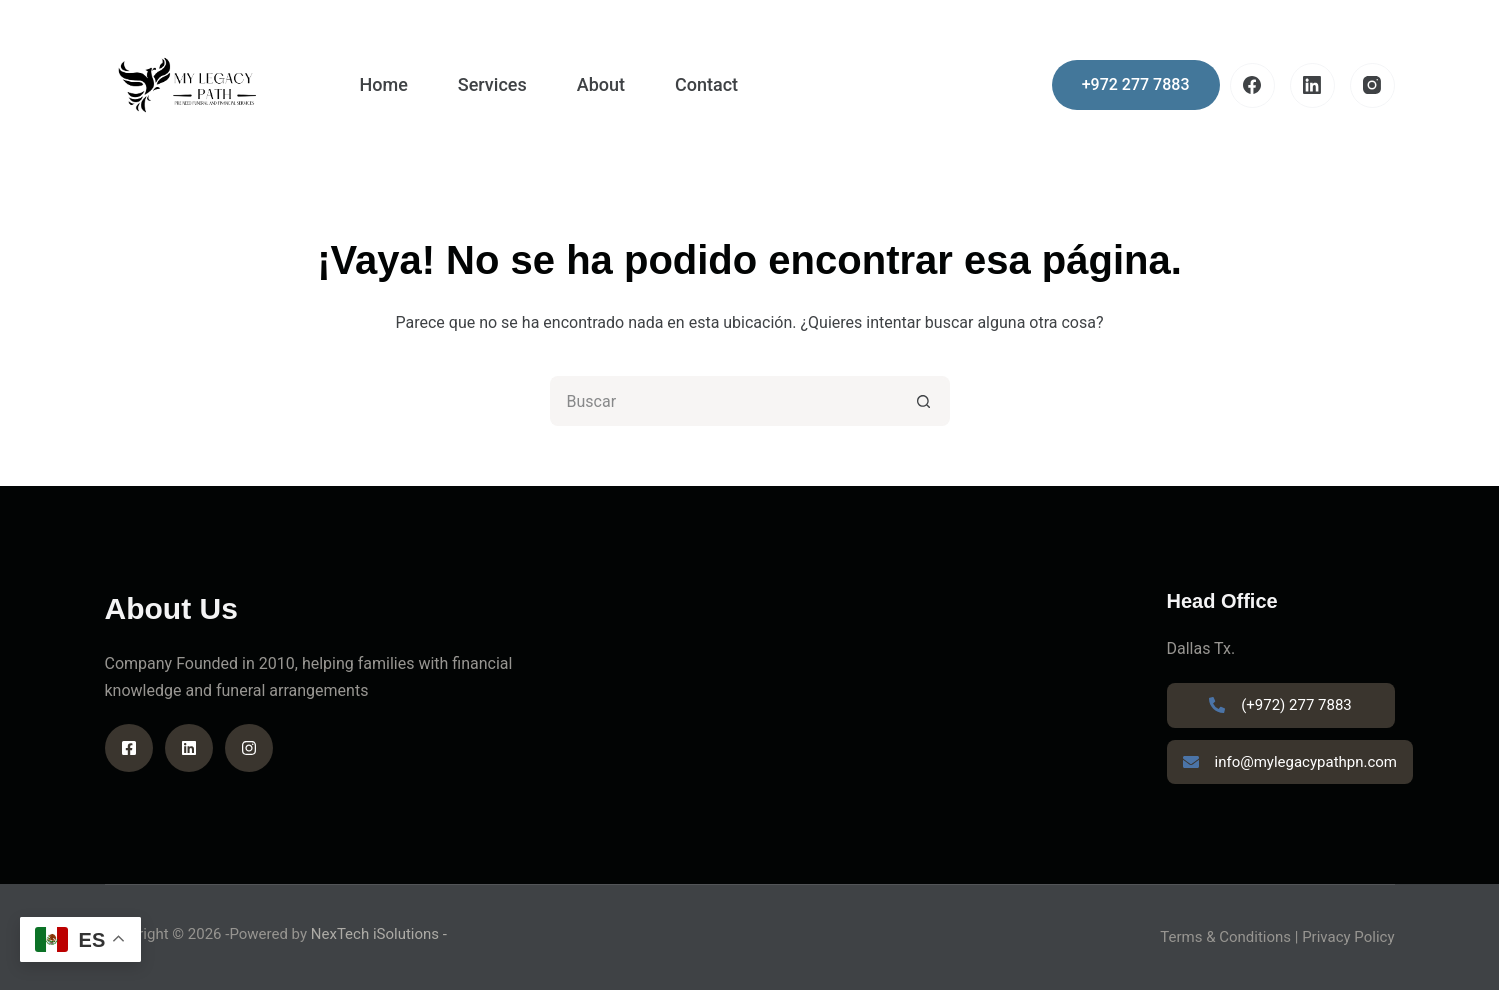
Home (384, 84)
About (601, 84)
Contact (706, 84)
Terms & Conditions (1225, 937)
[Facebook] (1252, 85)
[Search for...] (725, 401)
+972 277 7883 (1136, 84)
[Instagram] (1372, 85)
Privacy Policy (1348, 937)
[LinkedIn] (1312, 85)
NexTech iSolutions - (379, 934)
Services (492, 84)
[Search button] (925, 401)
